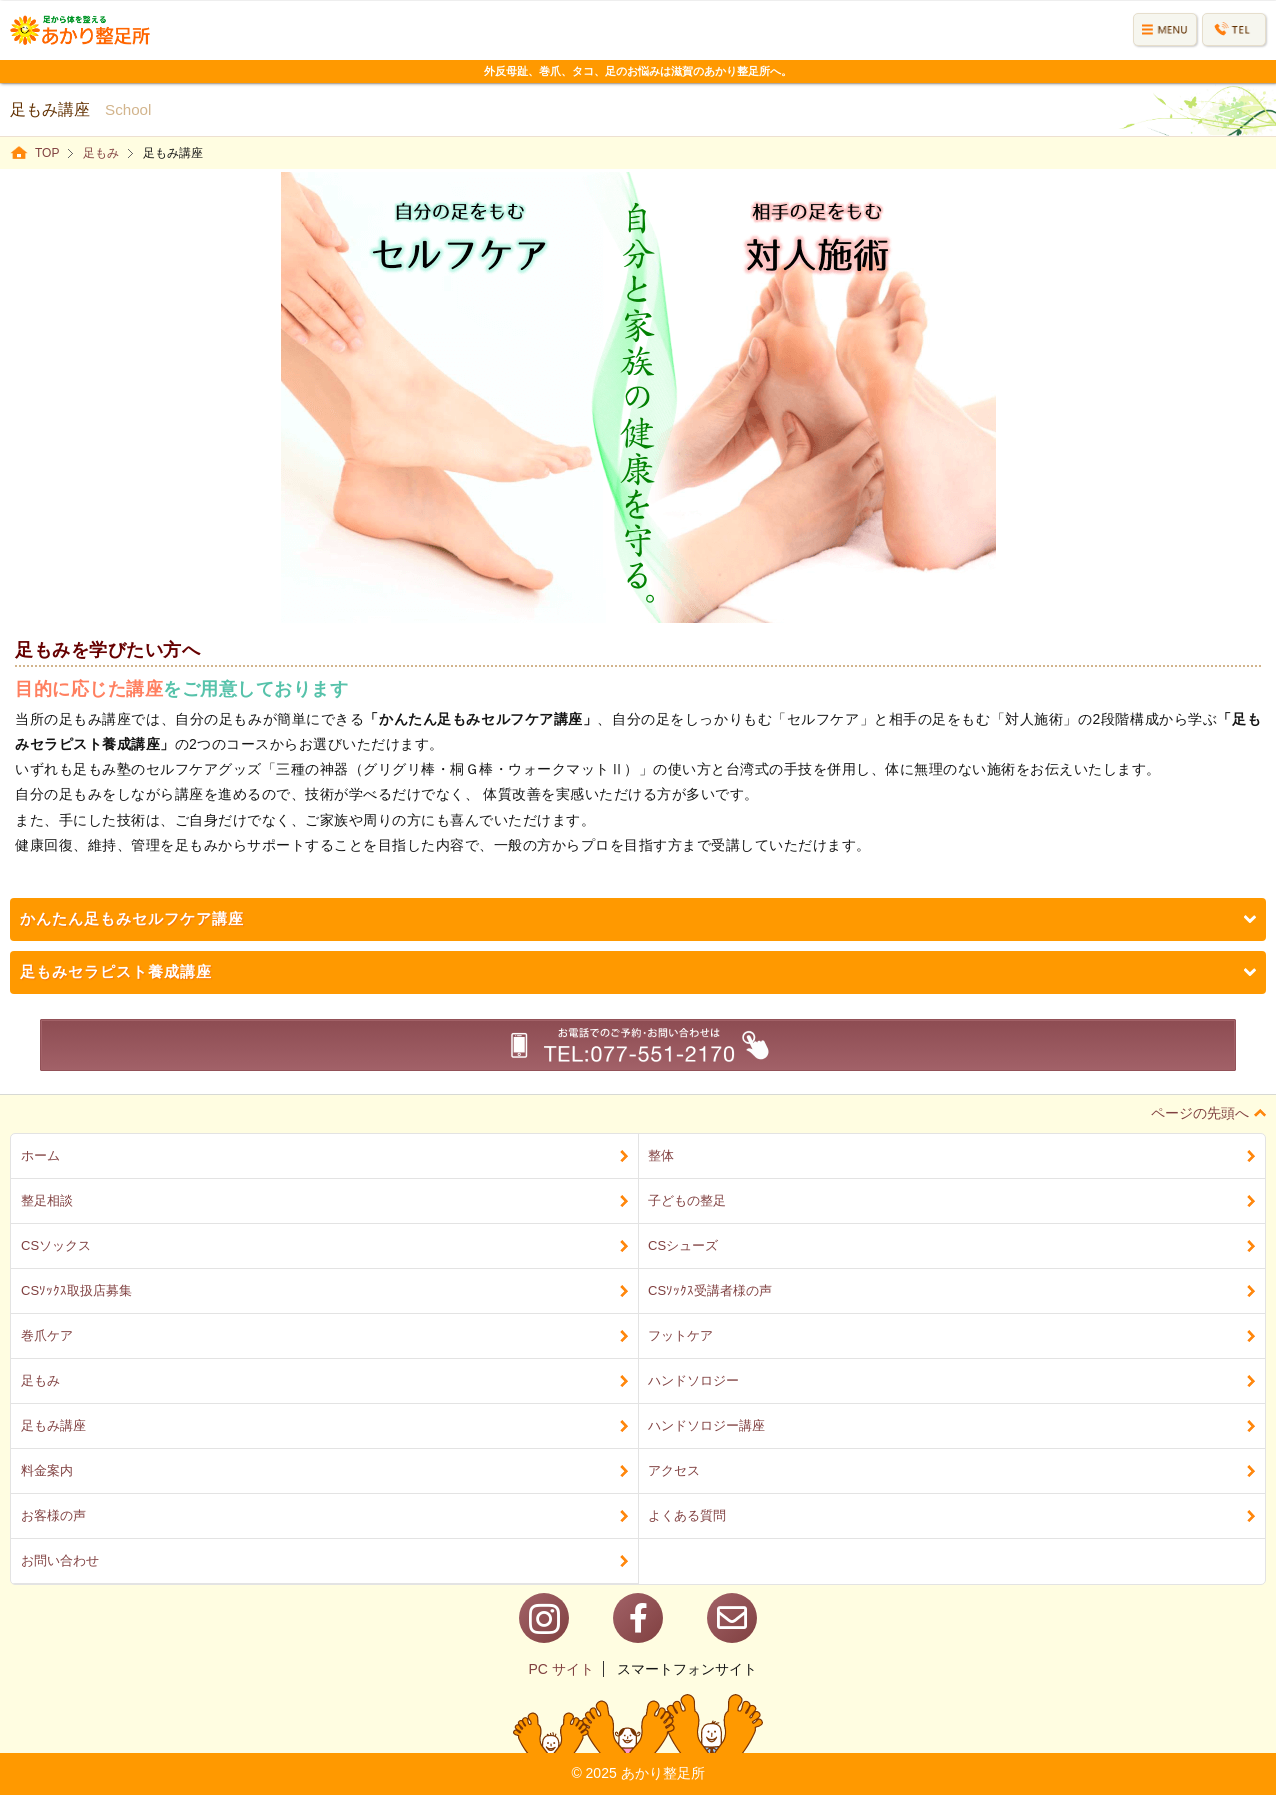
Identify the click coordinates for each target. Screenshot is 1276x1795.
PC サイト (560, 1669)
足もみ (101, 153)
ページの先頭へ (1208, 1113)
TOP (47, 153)
